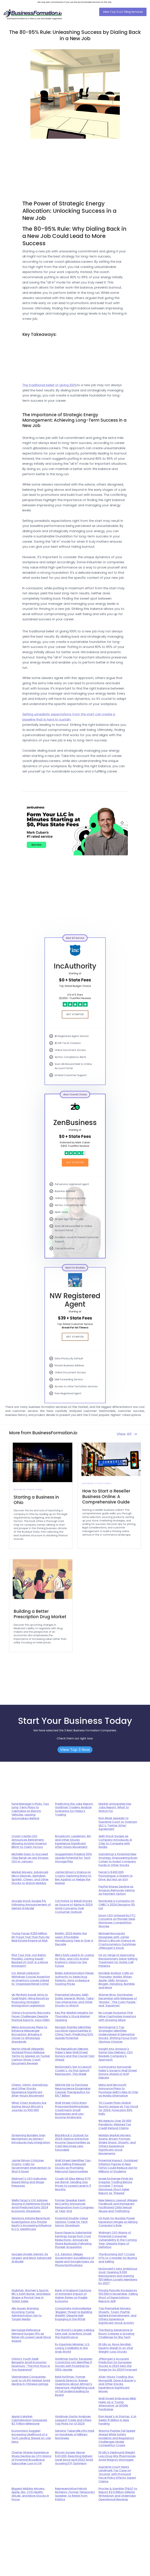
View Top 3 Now (75, 1752)
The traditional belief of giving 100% (49, 388)
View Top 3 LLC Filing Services (123, 12)
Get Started (75, 1014)
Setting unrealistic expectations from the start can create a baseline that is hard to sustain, (68, 720)
